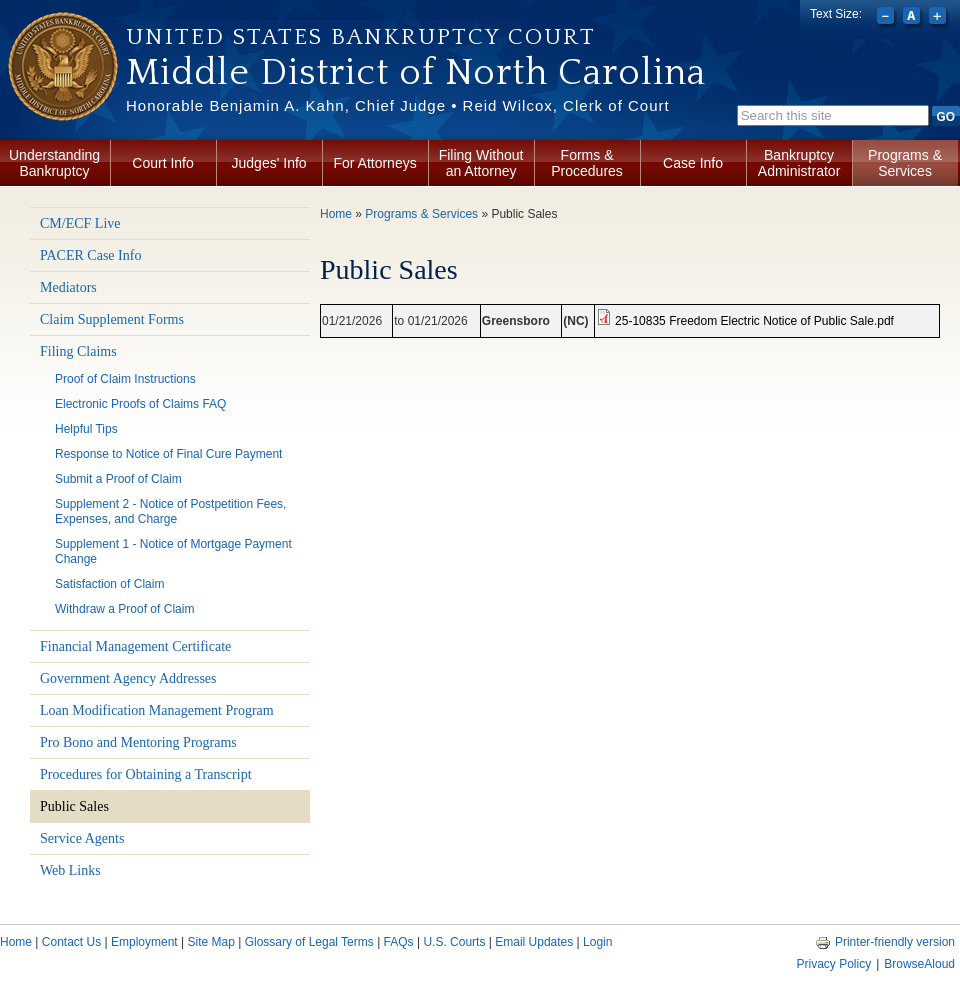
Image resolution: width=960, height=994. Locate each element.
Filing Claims (78, 351)
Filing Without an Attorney (481, 163)
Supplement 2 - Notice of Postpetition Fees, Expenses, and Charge (170, 511)
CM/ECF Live (80, 223)
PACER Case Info (90, 255)
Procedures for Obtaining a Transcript (146, 774)
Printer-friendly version (885, 942)
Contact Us (71, 942)
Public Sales (74, 806)
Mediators (68, 287)
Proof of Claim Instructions (125, 379)
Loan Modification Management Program (157, 710)
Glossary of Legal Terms (309, 942)
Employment (144, 942)
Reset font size (913, 18)
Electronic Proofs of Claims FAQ (140, 404)
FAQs (399, 942)
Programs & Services (905, 163)
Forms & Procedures (587, 163)
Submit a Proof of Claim (118, 479)
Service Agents (82, 838)
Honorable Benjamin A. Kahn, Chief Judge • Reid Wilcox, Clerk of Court (398, 105)
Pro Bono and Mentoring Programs (138, 742)
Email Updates (534, 942)
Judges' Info (269, 163)
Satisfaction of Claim (109, 584)
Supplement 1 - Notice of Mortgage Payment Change (173, 551)
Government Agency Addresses (128, 678)
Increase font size (939, 18)
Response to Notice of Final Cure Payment (168, 454)
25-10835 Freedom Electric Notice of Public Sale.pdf (754, 321)
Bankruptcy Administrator (799, 163)
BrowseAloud (919, 964)
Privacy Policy (833, 964)
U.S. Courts (454, 942)
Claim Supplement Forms (112, 319)
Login (597, 942)
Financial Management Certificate (135, 646)
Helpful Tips (86, 429)
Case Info (693, 163)
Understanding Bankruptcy (54, 163)
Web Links (70, 870)
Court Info (162, 163)
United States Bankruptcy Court (361, 37)
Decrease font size (887, 18)
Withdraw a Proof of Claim (124, 609)
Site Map (210, 942)
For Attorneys (374, 163)
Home (336, 214)
